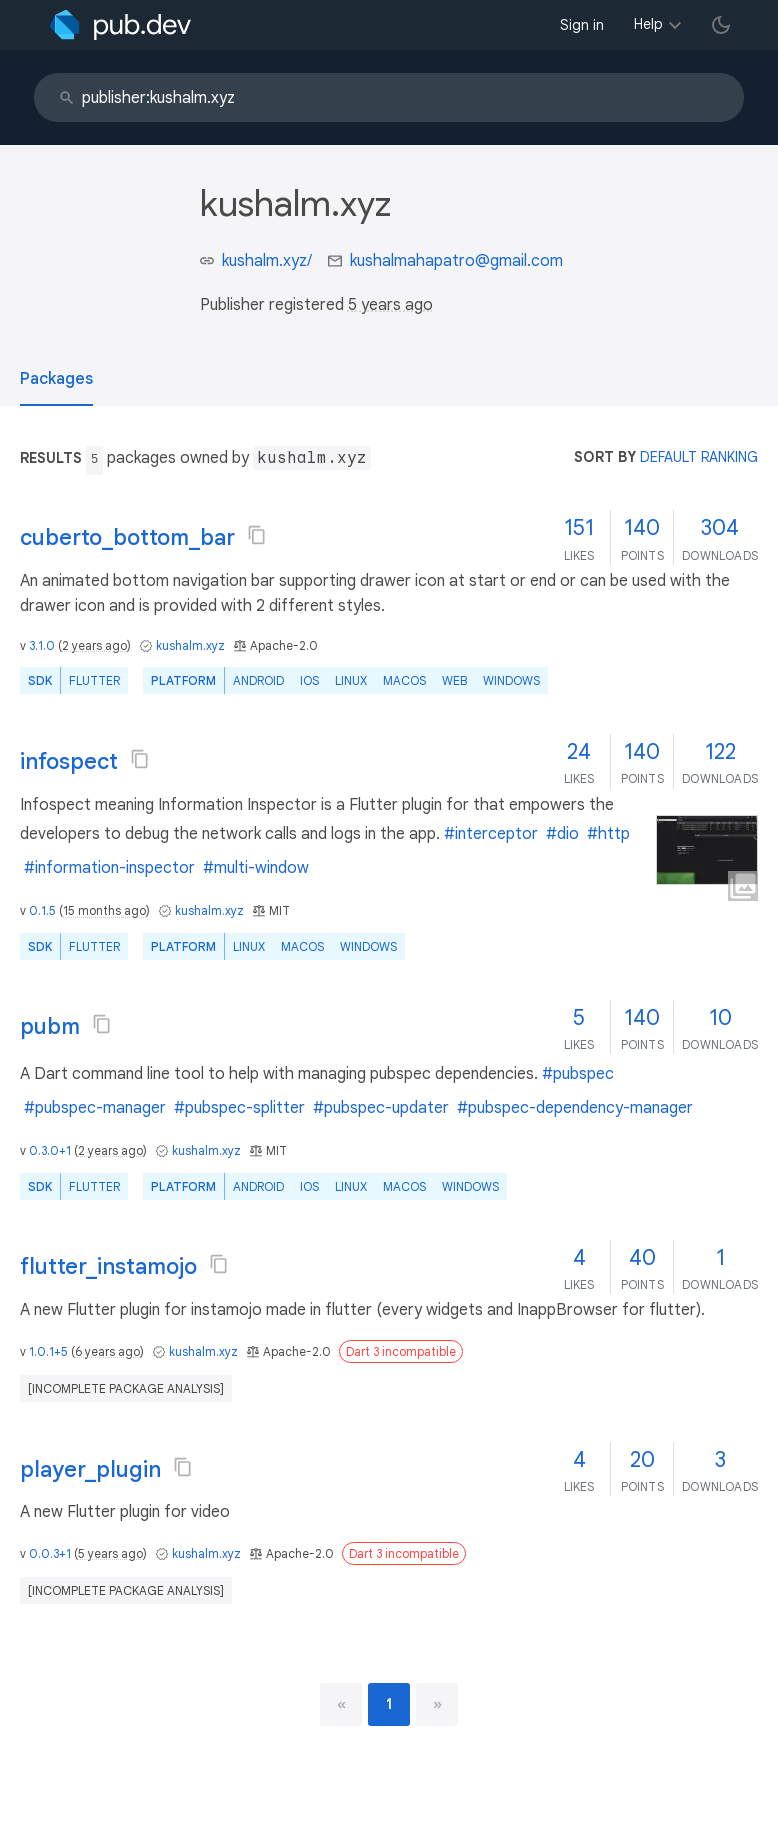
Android (258, 680)
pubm (50, 1026)
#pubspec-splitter (239, 1108)
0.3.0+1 (50, 1150)
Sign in (582, 25)
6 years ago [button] (107, 1351)
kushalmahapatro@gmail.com (456, 261)
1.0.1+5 (48, 1351)
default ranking (699, 457)
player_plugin (90, 1469)
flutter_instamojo (108, 1266)
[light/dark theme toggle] (721, 25)
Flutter (94, 680)
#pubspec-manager (95, 1108)
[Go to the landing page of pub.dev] (120, 25)
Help (648, 24)
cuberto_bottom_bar (127, 537)
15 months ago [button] (104, 910)
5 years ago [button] (390, 305)
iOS (309, 680)
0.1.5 (42, 910)
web (454, 680)
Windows (511, 680)
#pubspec (578, 1074)
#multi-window (256, 868)
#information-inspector (109, 868)
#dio (562, 834)
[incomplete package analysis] (126, 1388)
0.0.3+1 (50, 1553)
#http (608, 834)
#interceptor (491, 834)
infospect (69, 761)
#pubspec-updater (381, 1108)
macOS (404, 680)
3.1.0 (42, 645)
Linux (351, 680)
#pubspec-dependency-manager (575, 1108)
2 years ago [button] (94, 645)
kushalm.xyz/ (267, 261)
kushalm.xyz (190, 645)
